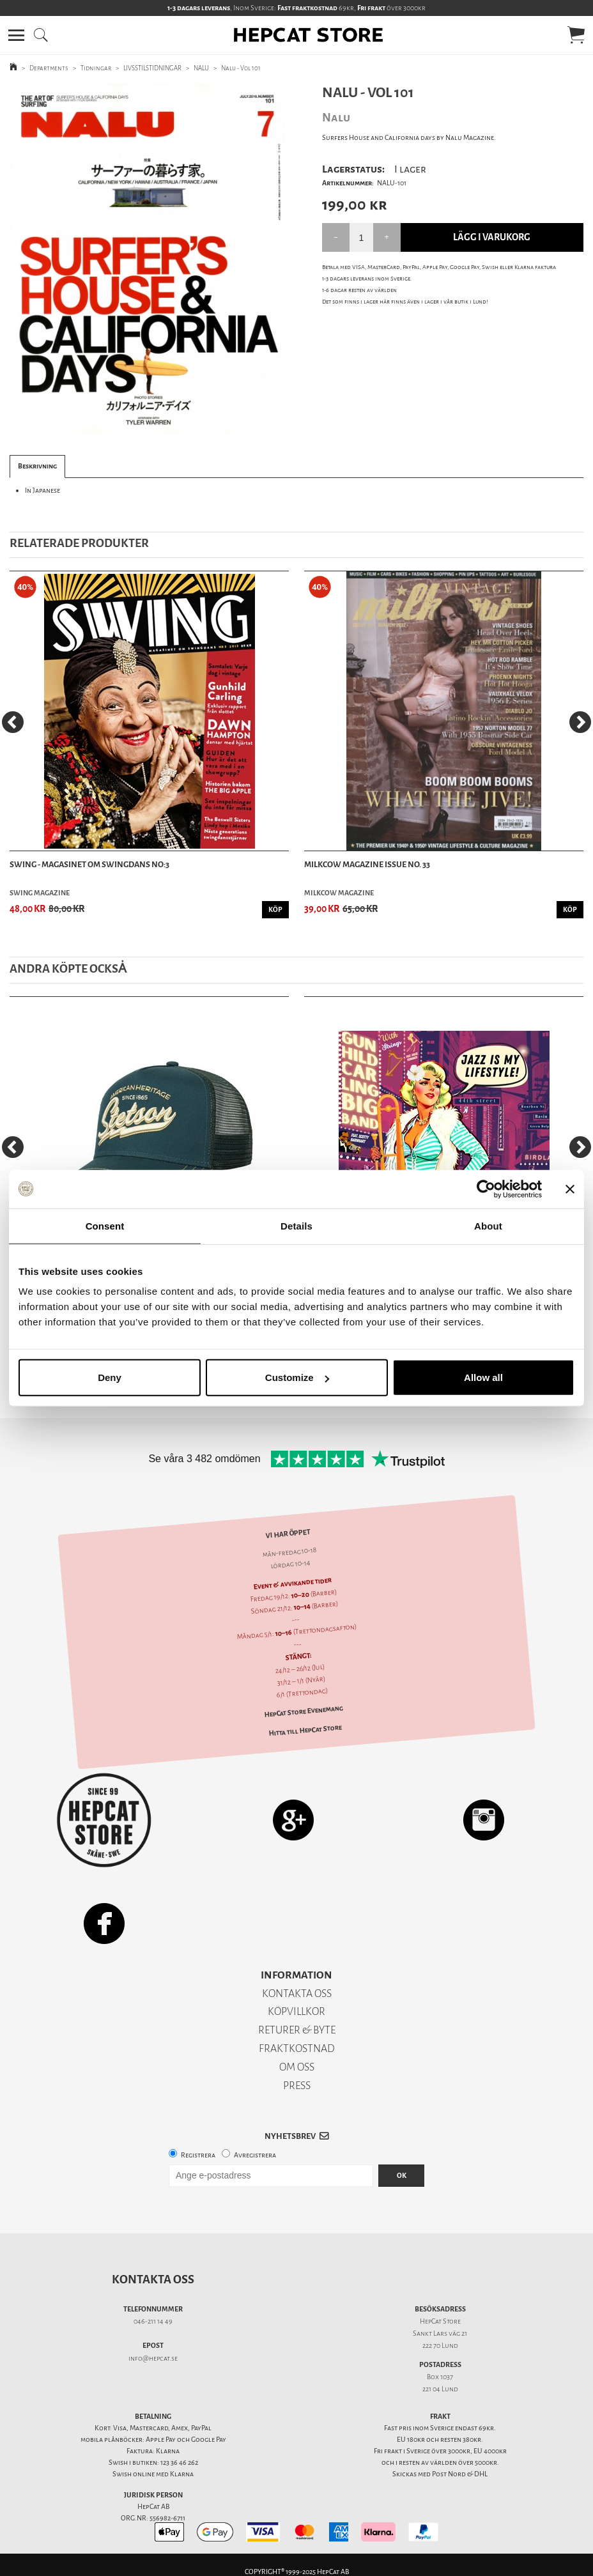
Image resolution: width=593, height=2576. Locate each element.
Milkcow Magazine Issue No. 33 (367, 864)
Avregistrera (255, 2155)
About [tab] (488, 1225)
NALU (201, 68)
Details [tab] (296, 1225)
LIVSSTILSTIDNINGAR (152, 68)
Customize (297, 1377)
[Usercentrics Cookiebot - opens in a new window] (486, 1188)
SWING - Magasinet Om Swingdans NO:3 (89, 864)
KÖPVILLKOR (296, 2011)
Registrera (198, 2155)
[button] (16, 35)
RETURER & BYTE (296, 2030)
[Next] (580, 722)
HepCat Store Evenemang (303, 1712)
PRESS (297, 2085)
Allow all (483, 1377)
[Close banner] (570, 1188)
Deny (109, 1377)
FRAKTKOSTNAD (297, 2048)
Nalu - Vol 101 (241, 68)
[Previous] (13, 722)
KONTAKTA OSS (297, 1993)
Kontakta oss (153, 2279)
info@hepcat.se (153, 2358)
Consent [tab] (105, 1225)
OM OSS (296, 2067)
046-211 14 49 (153, 2321)
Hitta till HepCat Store (305, 1730)
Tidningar (96, 68)
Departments (48, 68)
